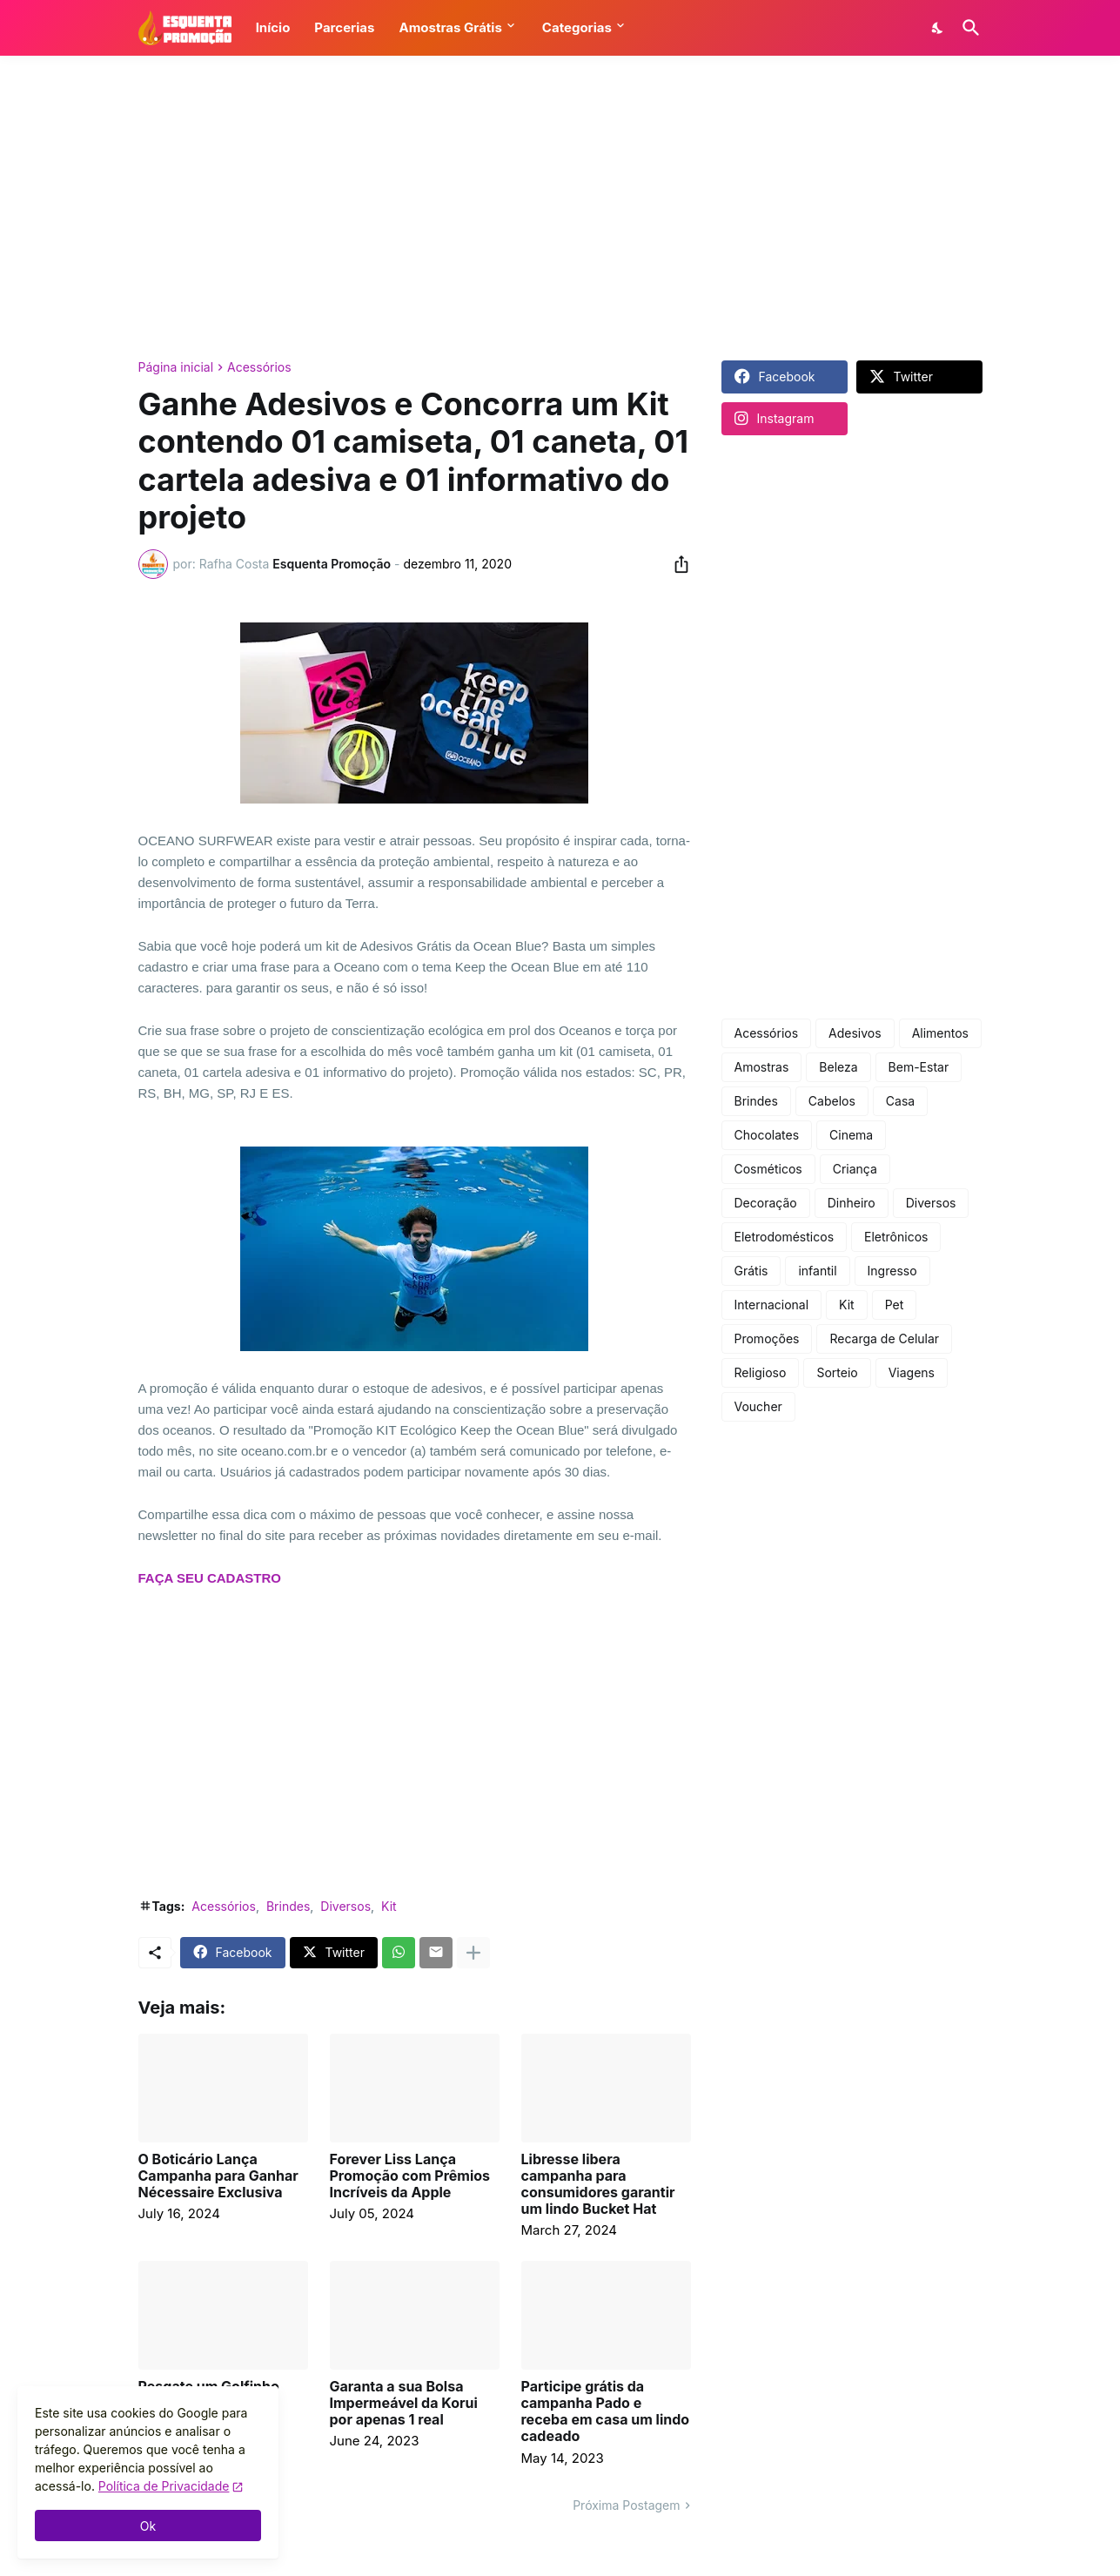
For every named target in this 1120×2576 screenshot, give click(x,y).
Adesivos (855, 1033)
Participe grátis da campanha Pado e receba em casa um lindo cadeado (605, 2411)
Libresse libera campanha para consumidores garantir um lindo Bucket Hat (598, 2184)
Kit (389, 1906)
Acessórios (259, 367)
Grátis (751, 1270)
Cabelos (831, 1100)
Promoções (767, 1338)
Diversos (345, 1906)
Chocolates (767, 1134)
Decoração (765, 1202)
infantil (817, 1270)
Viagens (912, 1372)
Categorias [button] (577, 27)
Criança (855, 1168)
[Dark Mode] (938, 28)
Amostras (761, 1066)
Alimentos (940, 1033)
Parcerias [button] (344, 27)
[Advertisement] (560, 208)
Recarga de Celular (884, 1338)
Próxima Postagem (626, 2505)
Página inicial (176, 367)
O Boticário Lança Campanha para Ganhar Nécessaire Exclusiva (218, 2176)
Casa (900, 1100)
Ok (148, 2526)
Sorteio (836, 1372)
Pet (894, 1304)
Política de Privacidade (164, 2485)
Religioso (760, 1372)
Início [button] (273, 27)
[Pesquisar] (968, 28)
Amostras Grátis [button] (450, 27)
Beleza (838, 1066)
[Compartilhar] (676, 564)
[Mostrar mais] (473, 1952)
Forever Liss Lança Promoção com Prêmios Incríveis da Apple (410, 2176)
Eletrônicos (896, 1236)
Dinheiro (851, 1202)
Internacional (771, 1304)
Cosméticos (768, 1168)
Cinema (851, 1134)
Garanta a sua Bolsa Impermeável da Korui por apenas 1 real (404, 2403)
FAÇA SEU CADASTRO (209, 1577)
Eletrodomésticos (784, 1236)
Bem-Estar (919, 1066)
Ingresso (892, 1270)
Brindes (288, 1906)
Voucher (758, 1406)
